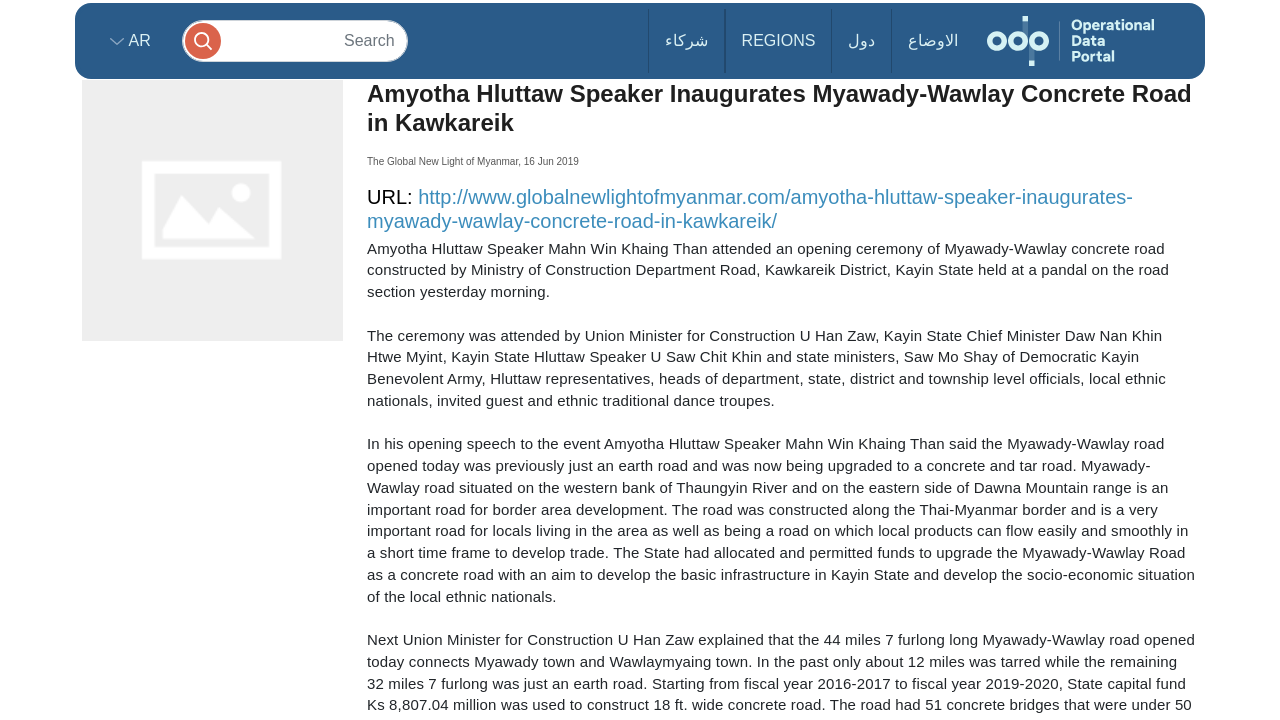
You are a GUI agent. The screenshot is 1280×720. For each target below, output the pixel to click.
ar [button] (137, 40)
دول (861, 40)
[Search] (295, 40)
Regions (779, 40)
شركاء (686, 40)
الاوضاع (933, 40)
